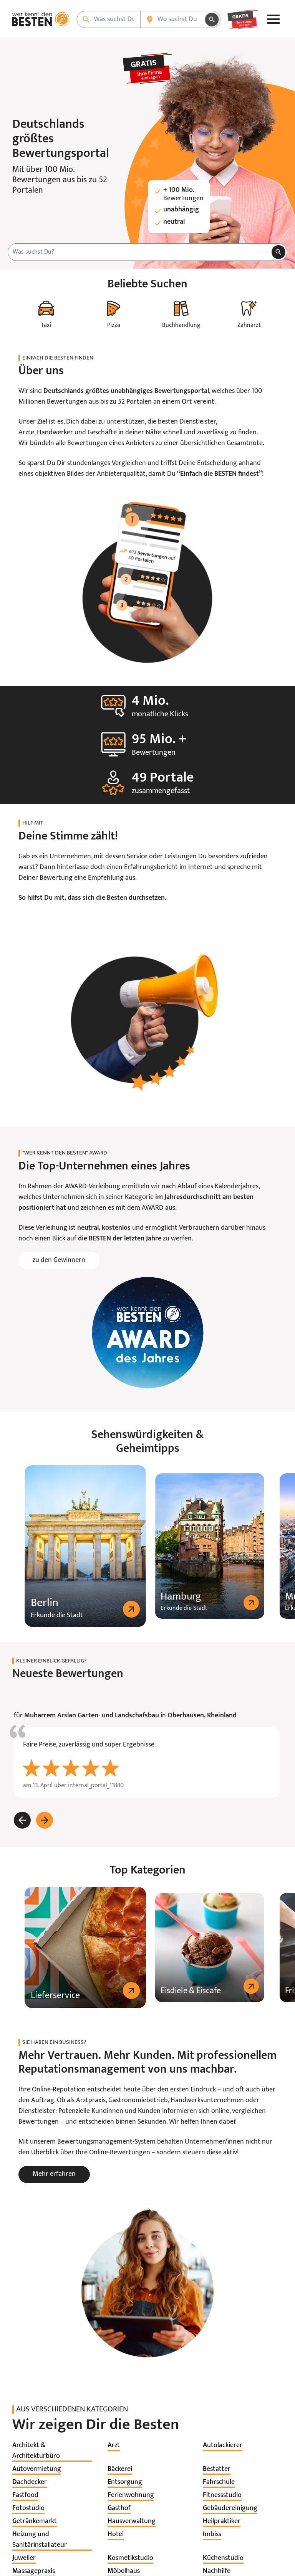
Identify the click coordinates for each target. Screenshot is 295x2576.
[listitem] (52, 2451)
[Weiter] (44, 1820)
